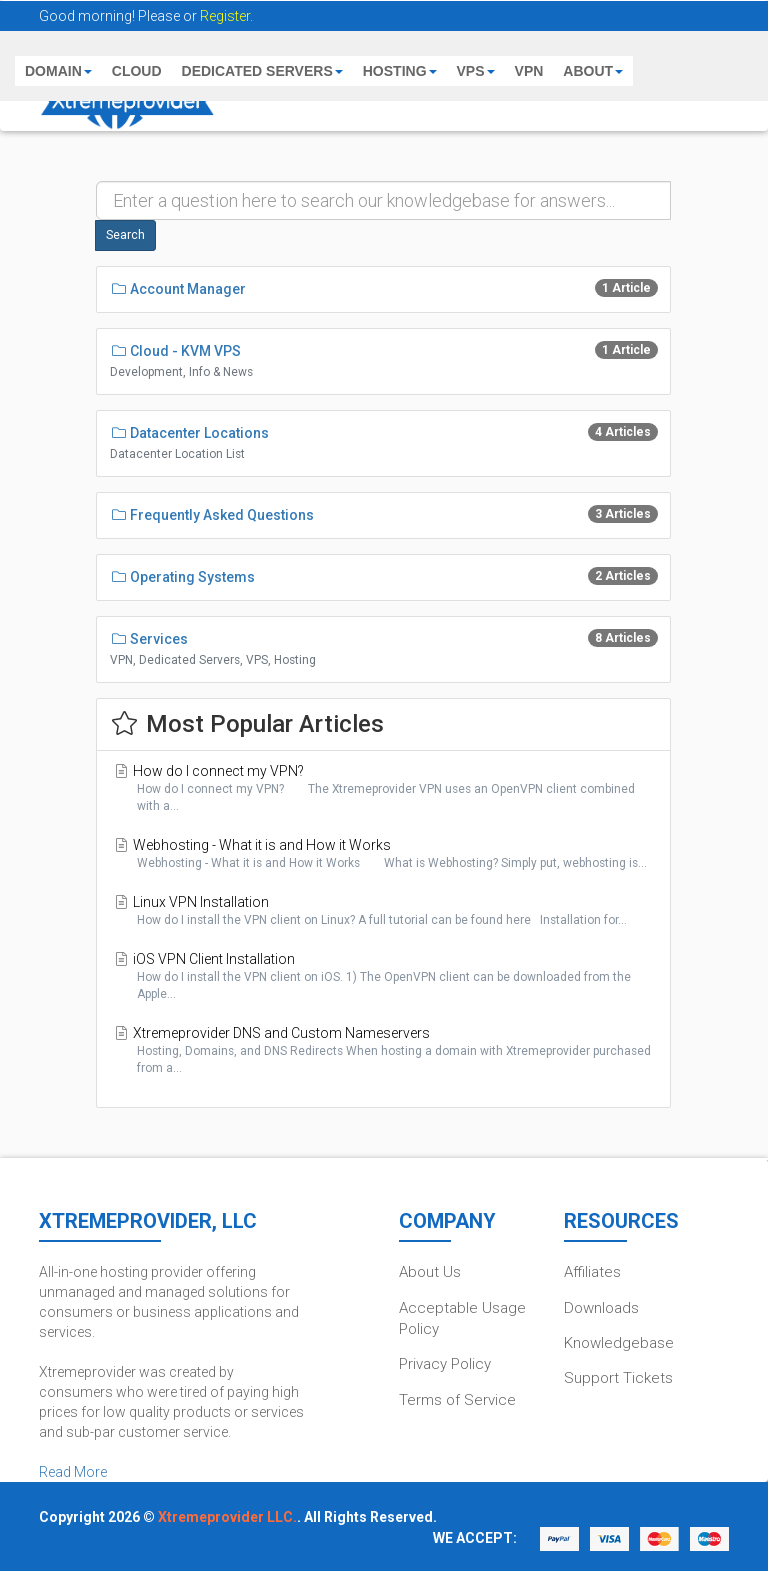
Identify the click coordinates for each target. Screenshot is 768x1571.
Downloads (601, 1308)
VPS (476, 71)
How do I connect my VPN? (383, 789)
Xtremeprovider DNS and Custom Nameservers (383, 1051)
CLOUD (137, 71)
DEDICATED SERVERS (262, 71)
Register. (226, 16)
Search (125, 234)
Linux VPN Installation (383, 911)
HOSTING (400, 71)
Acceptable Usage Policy (462, 1318)
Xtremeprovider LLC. (227, 1517)
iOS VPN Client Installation (383, 977)
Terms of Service (457, 1400)
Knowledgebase (619, 1343)
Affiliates (592, 1272)
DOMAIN (58, 71)
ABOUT (593, 71)
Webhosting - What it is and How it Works (383, 854)
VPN (529, 71)
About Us (430, 1272)
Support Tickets (618, 1378)
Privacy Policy (445, 1364)
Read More (73, 1472)
